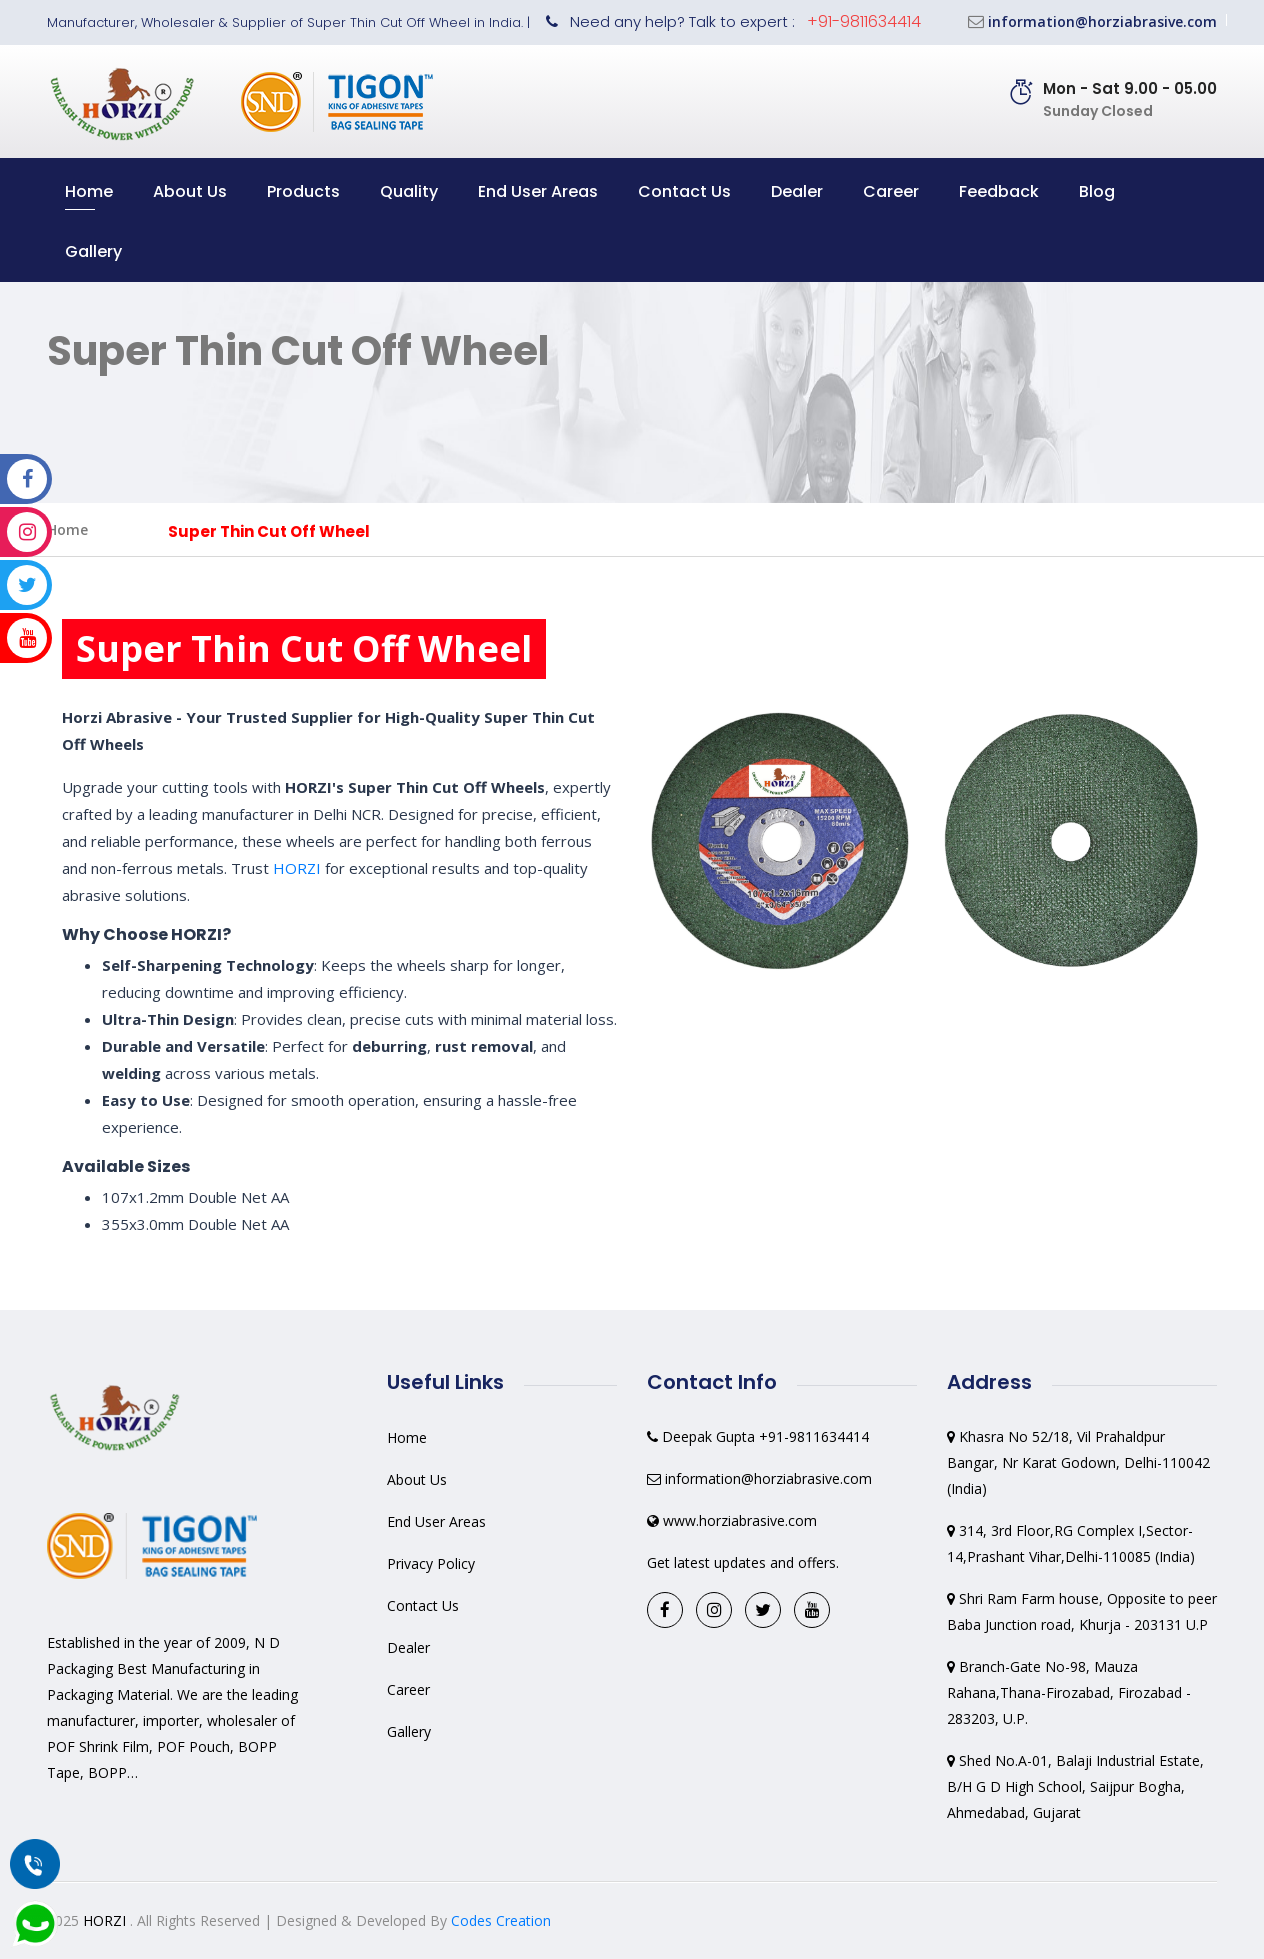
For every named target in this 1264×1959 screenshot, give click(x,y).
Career (891, 191)
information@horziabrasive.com (1102, 21)
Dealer (797, 191)
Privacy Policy (431, 1563)
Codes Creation (501, 1920)
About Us (190, 191)
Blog (1097, 191)
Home (89, 191)
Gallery (409, 1731)
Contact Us (684, 191)
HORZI (297, 868)
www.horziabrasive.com (740, 1520)
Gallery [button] (93, 251)
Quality (409, 191)
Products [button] (303, 191)
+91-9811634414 (864, 21)
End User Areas (538, 191)
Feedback (999, 191)
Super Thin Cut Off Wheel (269, 531)
